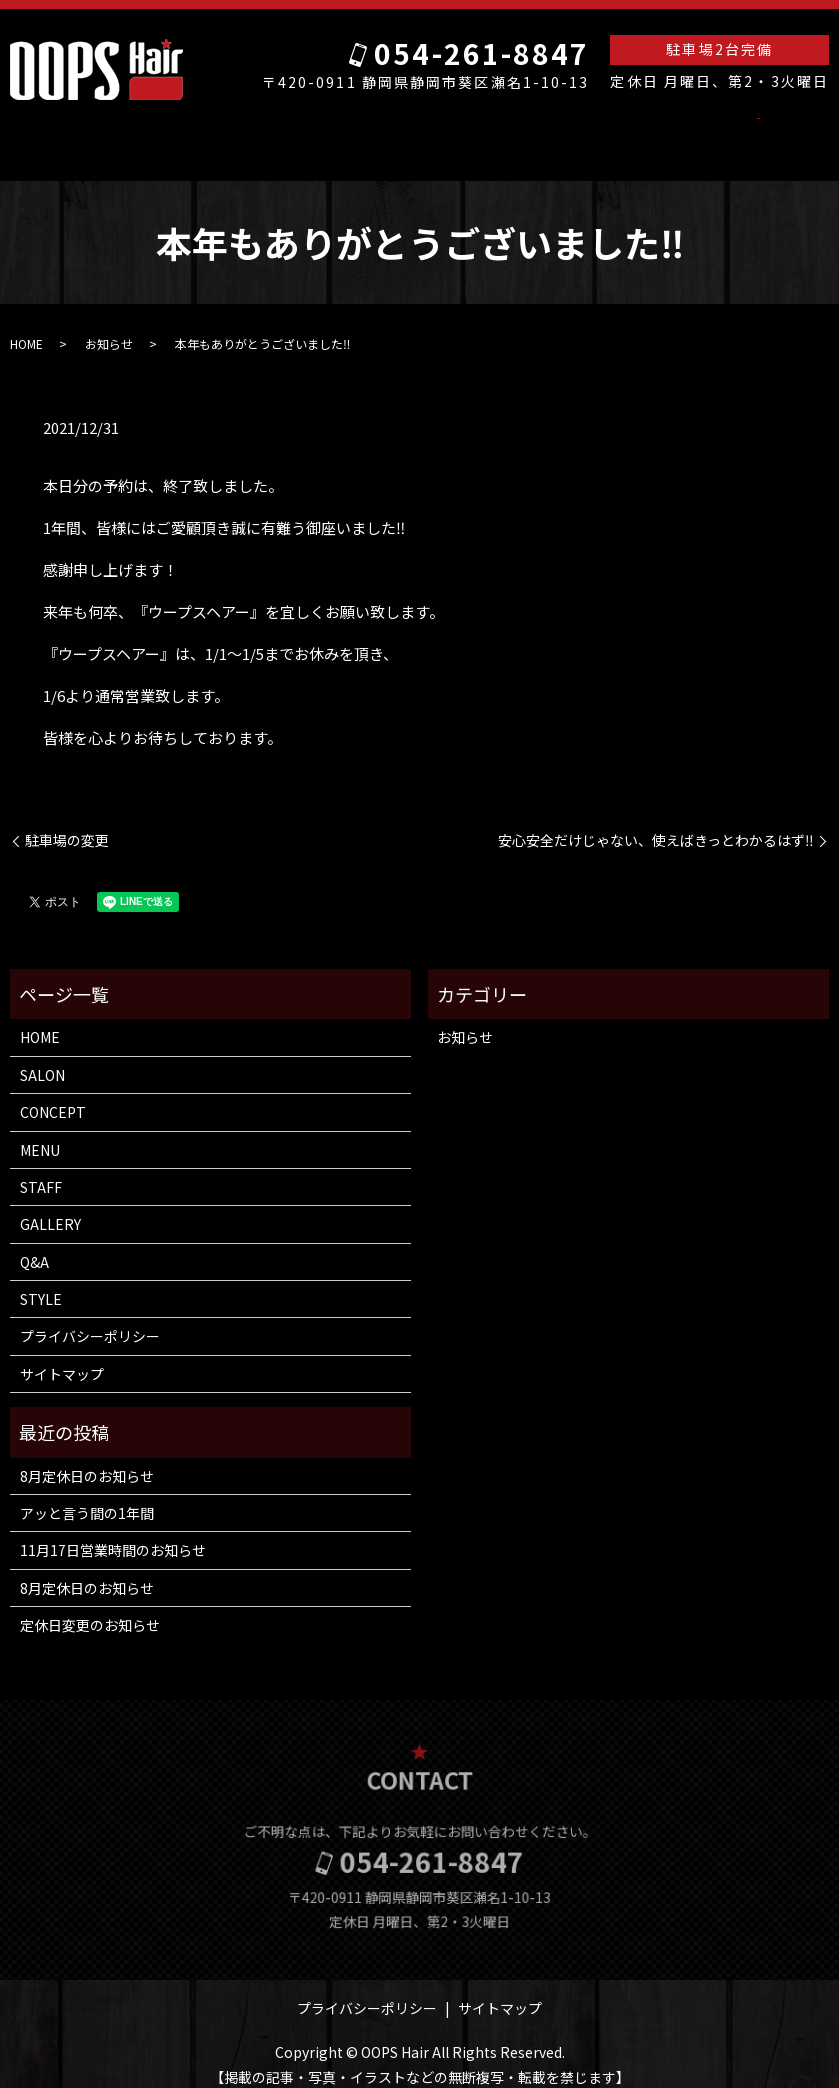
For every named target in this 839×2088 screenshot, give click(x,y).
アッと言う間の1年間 (87, 1494)
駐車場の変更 (67, 821)
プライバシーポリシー (90, 1317)
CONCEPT (352, 130)
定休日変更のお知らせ (90, 1606)
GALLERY (539, 130)
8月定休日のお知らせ (87, 1457)
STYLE (648, 130)
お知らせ (109, 324)
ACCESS (279, 130)
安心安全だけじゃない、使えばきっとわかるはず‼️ (656, 821)
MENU (419, 130)
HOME (160, 130)
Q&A (598, 130)
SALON (216, 130)
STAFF (474, 130)
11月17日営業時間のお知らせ (113, 1531)
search (702, 131)
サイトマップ (62, 1355)
